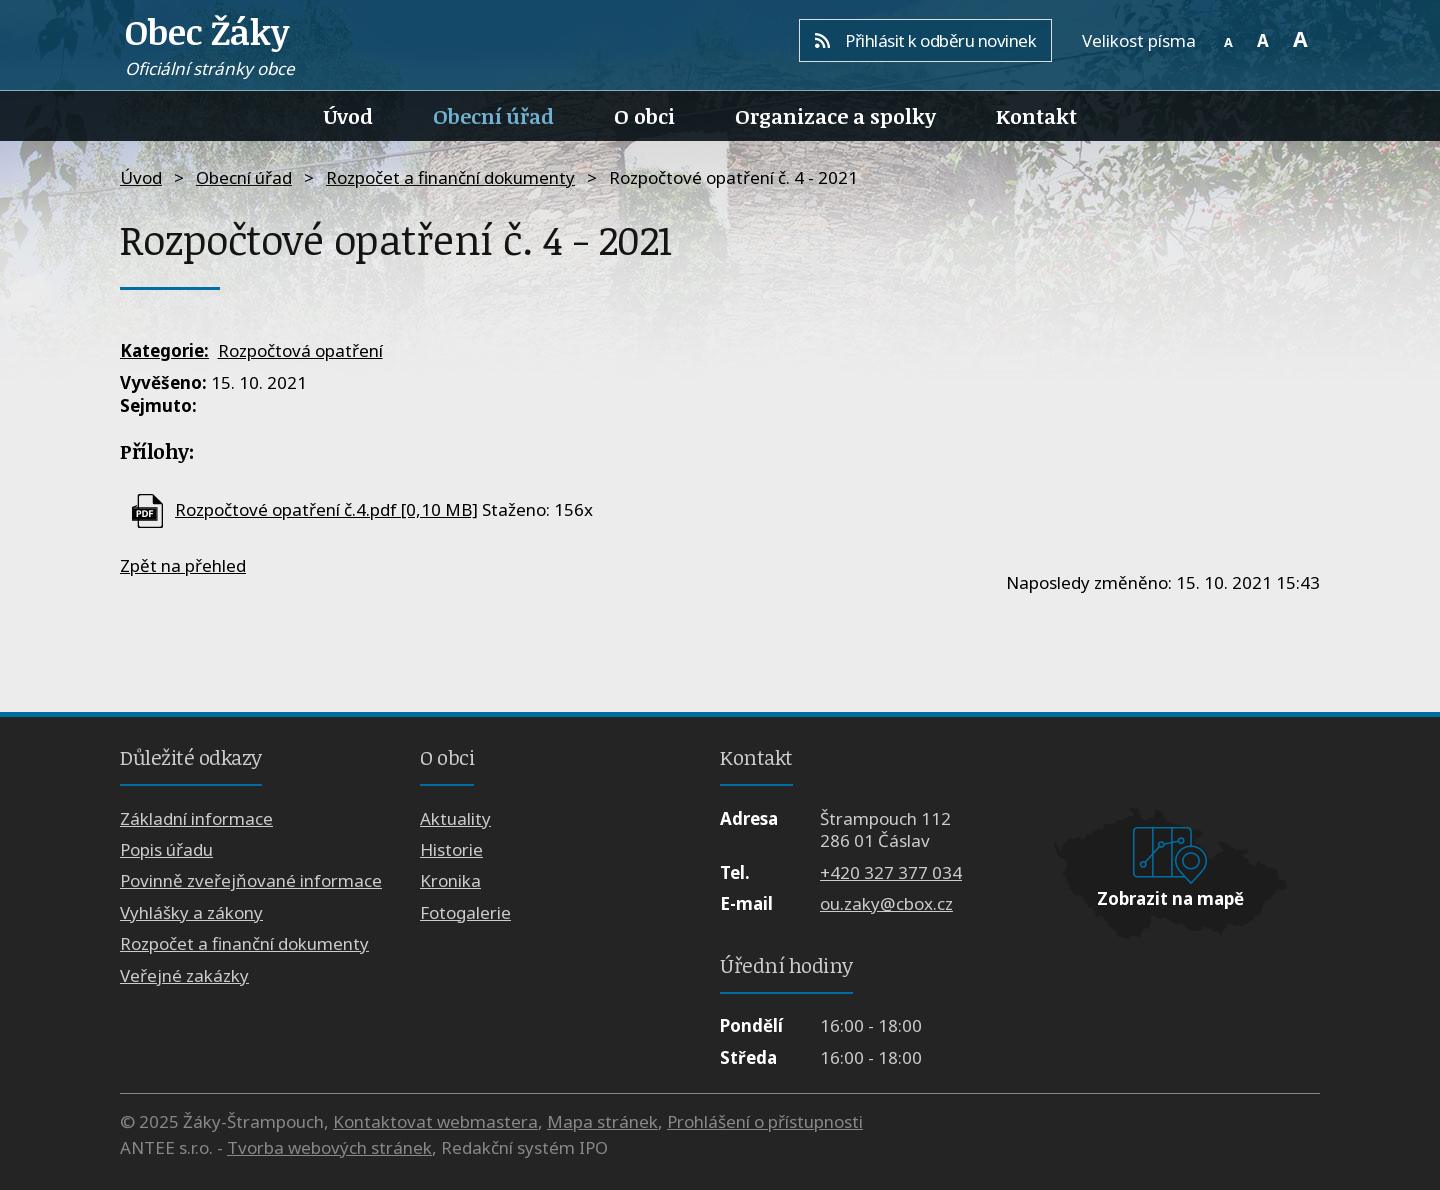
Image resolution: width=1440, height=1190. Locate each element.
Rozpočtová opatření (300, 350)
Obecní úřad (493, 116)
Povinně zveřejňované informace (251, 880)
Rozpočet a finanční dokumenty (450, 177)
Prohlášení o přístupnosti (765, 1121)
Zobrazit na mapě (1170, 898)
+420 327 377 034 (891, 872)
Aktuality (455, 818)
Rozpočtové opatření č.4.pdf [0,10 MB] (326, 509)
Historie (451, 849)
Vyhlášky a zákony (191, 912)
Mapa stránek (602, 1121)
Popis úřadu (166, 849)
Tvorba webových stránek (329, 1147)
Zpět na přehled (183, 565)
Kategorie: (164, 350)
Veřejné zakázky (184, 975)
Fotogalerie (465, 912)
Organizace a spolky (835, 116)
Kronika (450, 880)
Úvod (348, 116)
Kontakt (1036, 116)
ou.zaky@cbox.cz (886, 903)
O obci (644, 116)
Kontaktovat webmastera (435, 1121)
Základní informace (196, 818)
